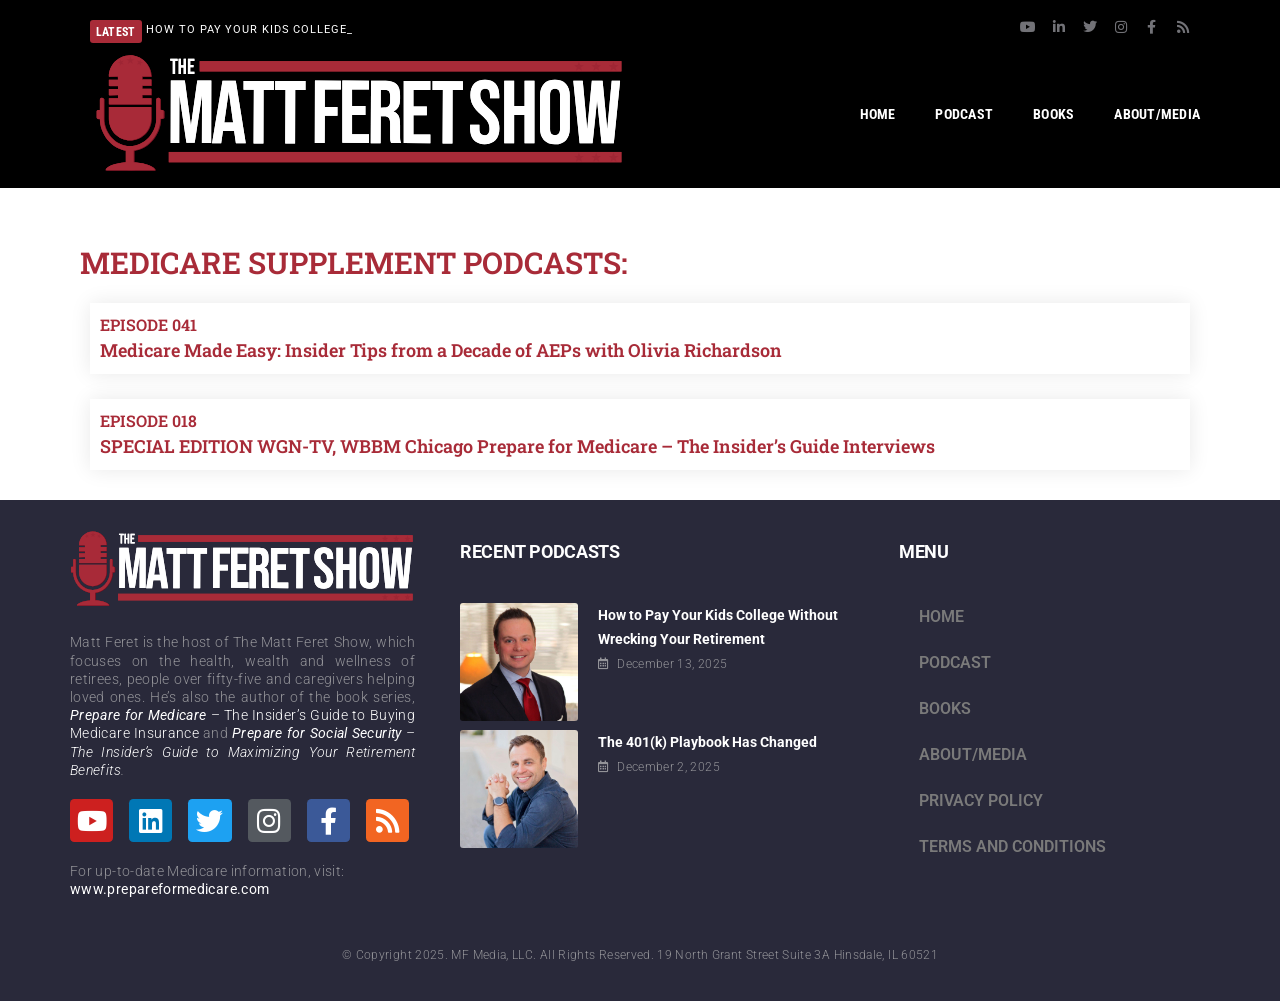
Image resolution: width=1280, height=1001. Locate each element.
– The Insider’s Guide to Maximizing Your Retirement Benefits (242, 751)
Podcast (955, 662)
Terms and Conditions (1012, 846)
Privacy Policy (981, 800)
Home (941, 616)
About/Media (973, 754)
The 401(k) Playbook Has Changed (707, 742)
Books (945, 708)
